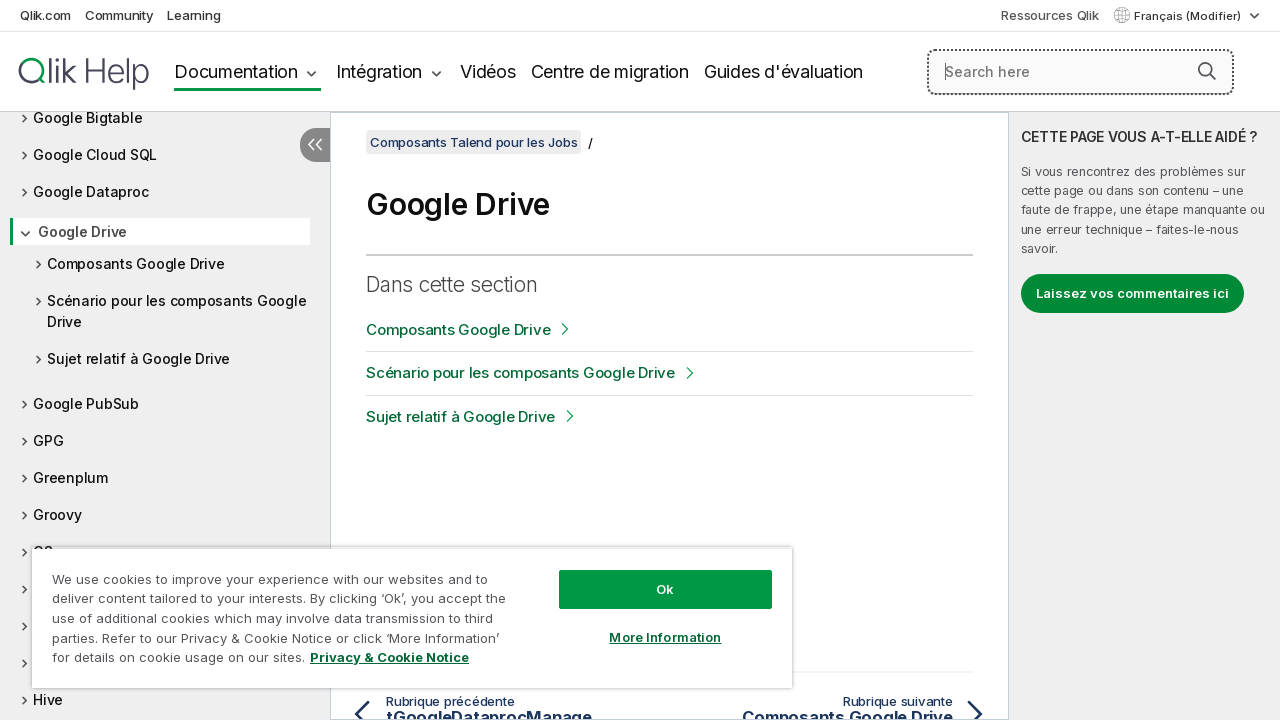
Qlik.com (45, 15)
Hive (48, 699)
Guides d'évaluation (783, 71)
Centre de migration (610, 71)
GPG (48, 440)
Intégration (379, 71)
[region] (403, 610)
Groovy (57, 514)
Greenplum (70, 477)
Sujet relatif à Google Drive (138, 358)
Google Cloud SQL (95, 154)
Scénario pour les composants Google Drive (176, 311)
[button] (1207, 71)
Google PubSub (86, 403)
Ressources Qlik (1049, 15)
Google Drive (82, 231)
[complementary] (1144, 416)
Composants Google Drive (135, 263)
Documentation (236, 71)
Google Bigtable (87, 117)
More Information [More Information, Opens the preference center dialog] (650, 622)
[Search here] (1080, 72)
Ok (650, 574)
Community (119, 15)
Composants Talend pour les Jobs (473, 142)
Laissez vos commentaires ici (1132, 293)
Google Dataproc (90, 191)
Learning (193, 15)
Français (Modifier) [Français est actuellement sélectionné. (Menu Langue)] (1189, 16)
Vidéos (488, 71)
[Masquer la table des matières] (315, 145)
